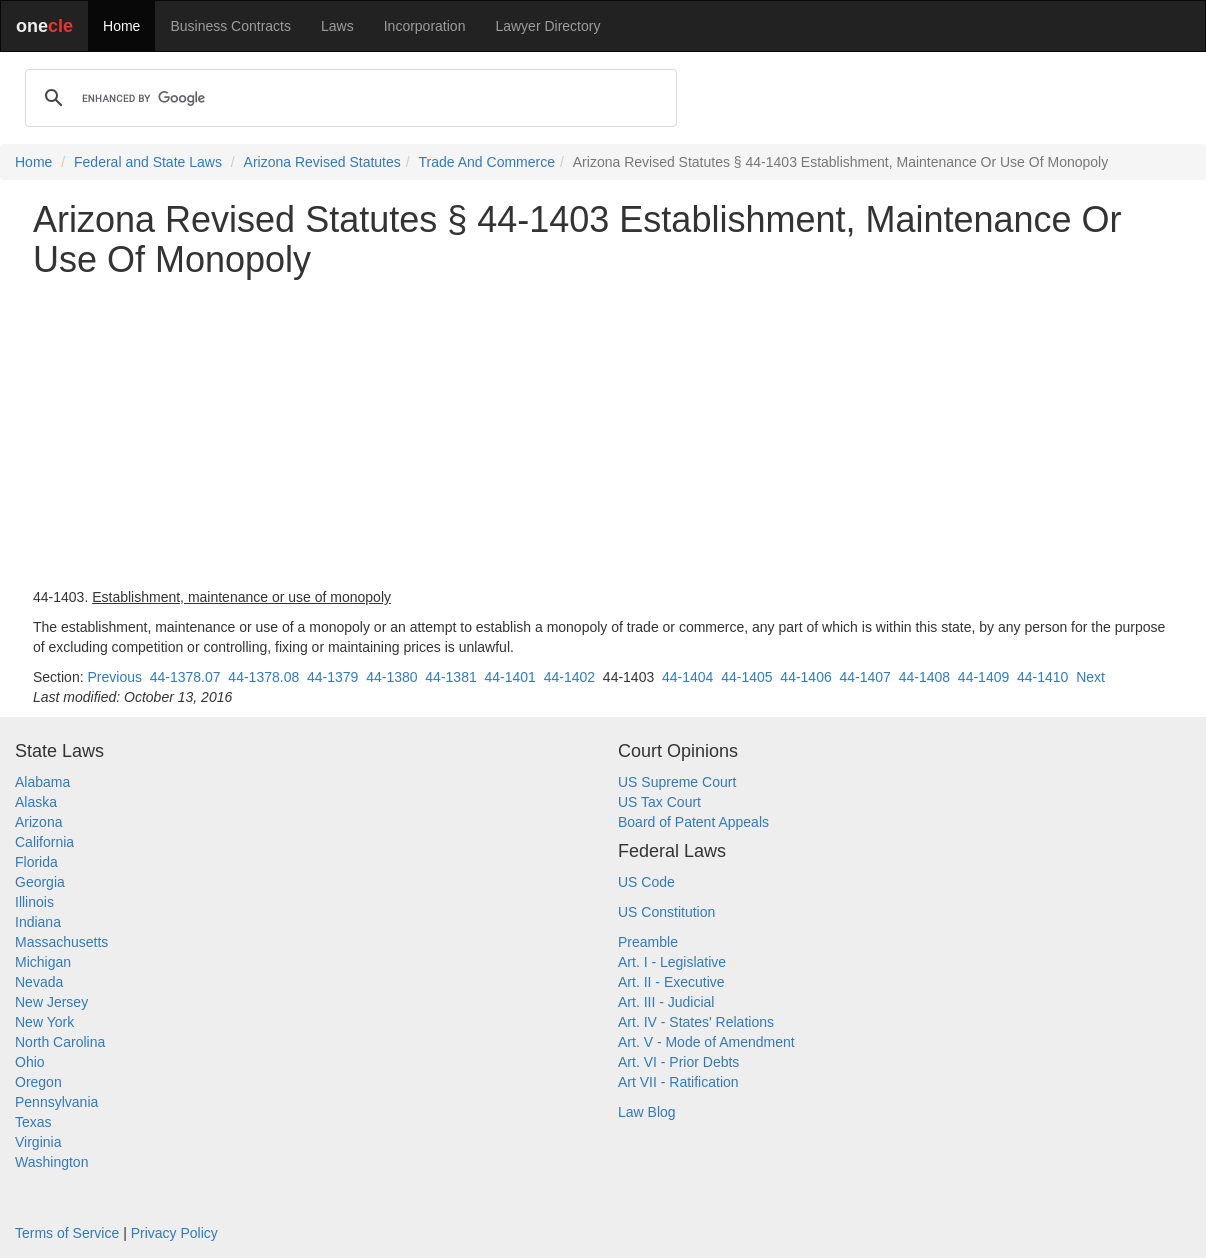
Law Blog (647, 1112)
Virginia (38, 1142)
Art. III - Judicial (666, 1002)
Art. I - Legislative (672, 962)
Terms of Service (67, 1233)
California (44, 842)
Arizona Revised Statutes (322, 162)
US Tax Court (659, 802)
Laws (337, 26)
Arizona (38, 822)
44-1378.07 (185, 677)
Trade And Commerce (487, 162)
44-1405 (746, 677)
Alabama (42, 782)
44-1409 (983, 677)
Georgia (40, 882)
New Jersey (51, 1002)
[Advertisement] (603, 433)
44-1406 (805, 677)
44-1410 (1042, 677)
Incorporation (425, 26)
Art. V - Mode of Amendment (706, 1042)
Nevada (39, 982)
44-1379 (332, 677)
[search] (348, 98)
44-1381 (450, 677)
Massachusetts (61, 942)
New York (44, 1022)
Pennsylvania (56, 1102)
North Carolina (60, 1042)
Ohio (30, 1062)
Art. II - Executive (671, 982)
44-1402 (569, 677)
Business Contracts (230, 26)
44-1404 (687, 677)
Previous (114, 677)
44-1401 (510, 677)
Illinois (34, 902)
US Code (646, 882)
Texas (33, 1122)
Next (1090, 677)
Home (121, 26)
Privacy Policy (174, 1233)
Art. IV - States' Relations (696, 1022)
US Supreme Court (677, 782)
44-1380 (391, 677)
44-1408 (924, 677)
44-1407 (865, 677)
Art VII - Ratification (678, 1082)
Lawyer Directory (547, 26)
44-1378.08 (263, 677)
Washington (51, 1162)
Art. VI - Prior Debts (678, 1062)
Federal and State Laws (148, 162)
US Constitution (666, 912)
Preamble (648, 942)
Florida (36, 862)
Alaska (36, 802)
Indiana (38, 922)
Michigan (43, 962)
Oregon (38, 1082)
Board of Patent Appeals (693, 822)
